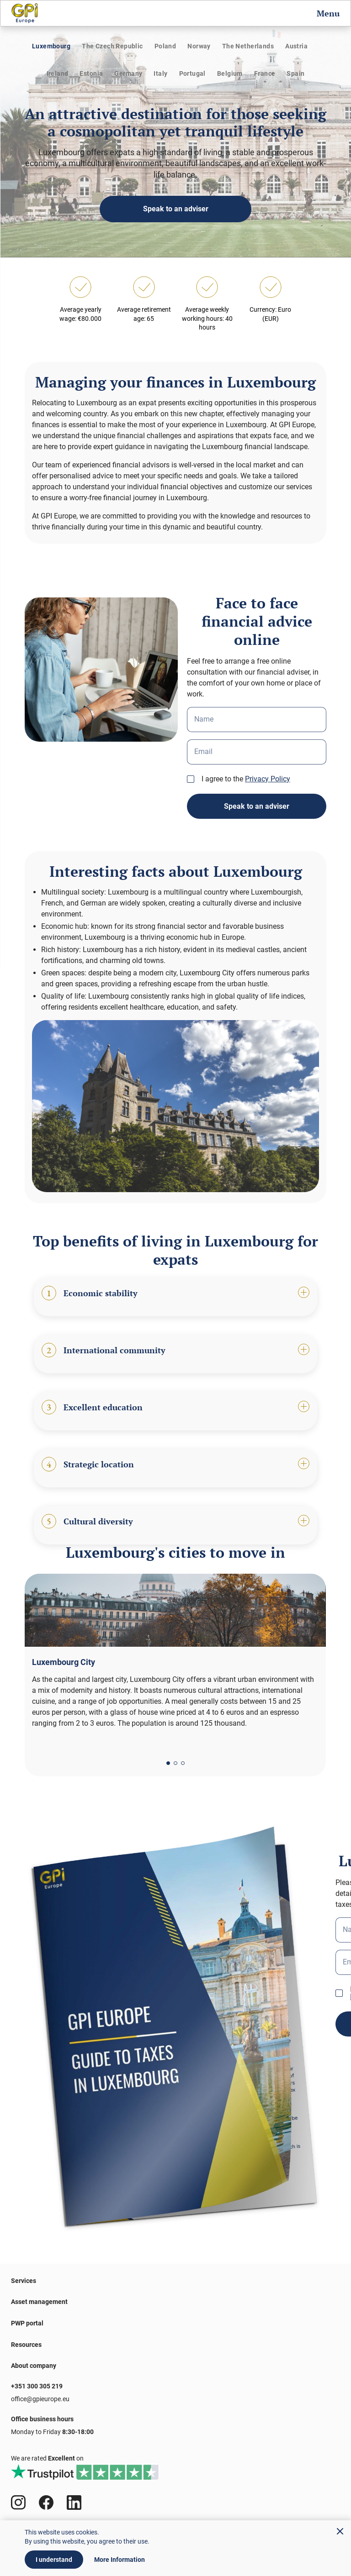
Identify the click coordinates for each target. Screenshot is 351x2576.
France (265, 73)
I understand (54, 2559)
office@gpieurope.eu (40, 2399)
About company (33, 2365)
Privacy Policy (267, 779)
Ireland (58, 73)
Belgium (230, 73)
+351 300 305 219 (37, 2386)
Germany (128, 73)
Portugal (192, 73)
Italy (160, 73)
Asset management (39, 2301)
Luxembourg (51, 46)
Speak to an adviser (175, 208)
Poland (165, 46)
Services (23, 2280)
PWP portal (27, 2323)
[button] (168, 1763)
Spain (295, 73)
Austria (296, 46)
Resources (26, 2344)
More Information (119, 2559)
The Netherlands (248, 46)
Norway (199, 46)
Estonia (91, 73)
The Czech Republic (112, 46)
